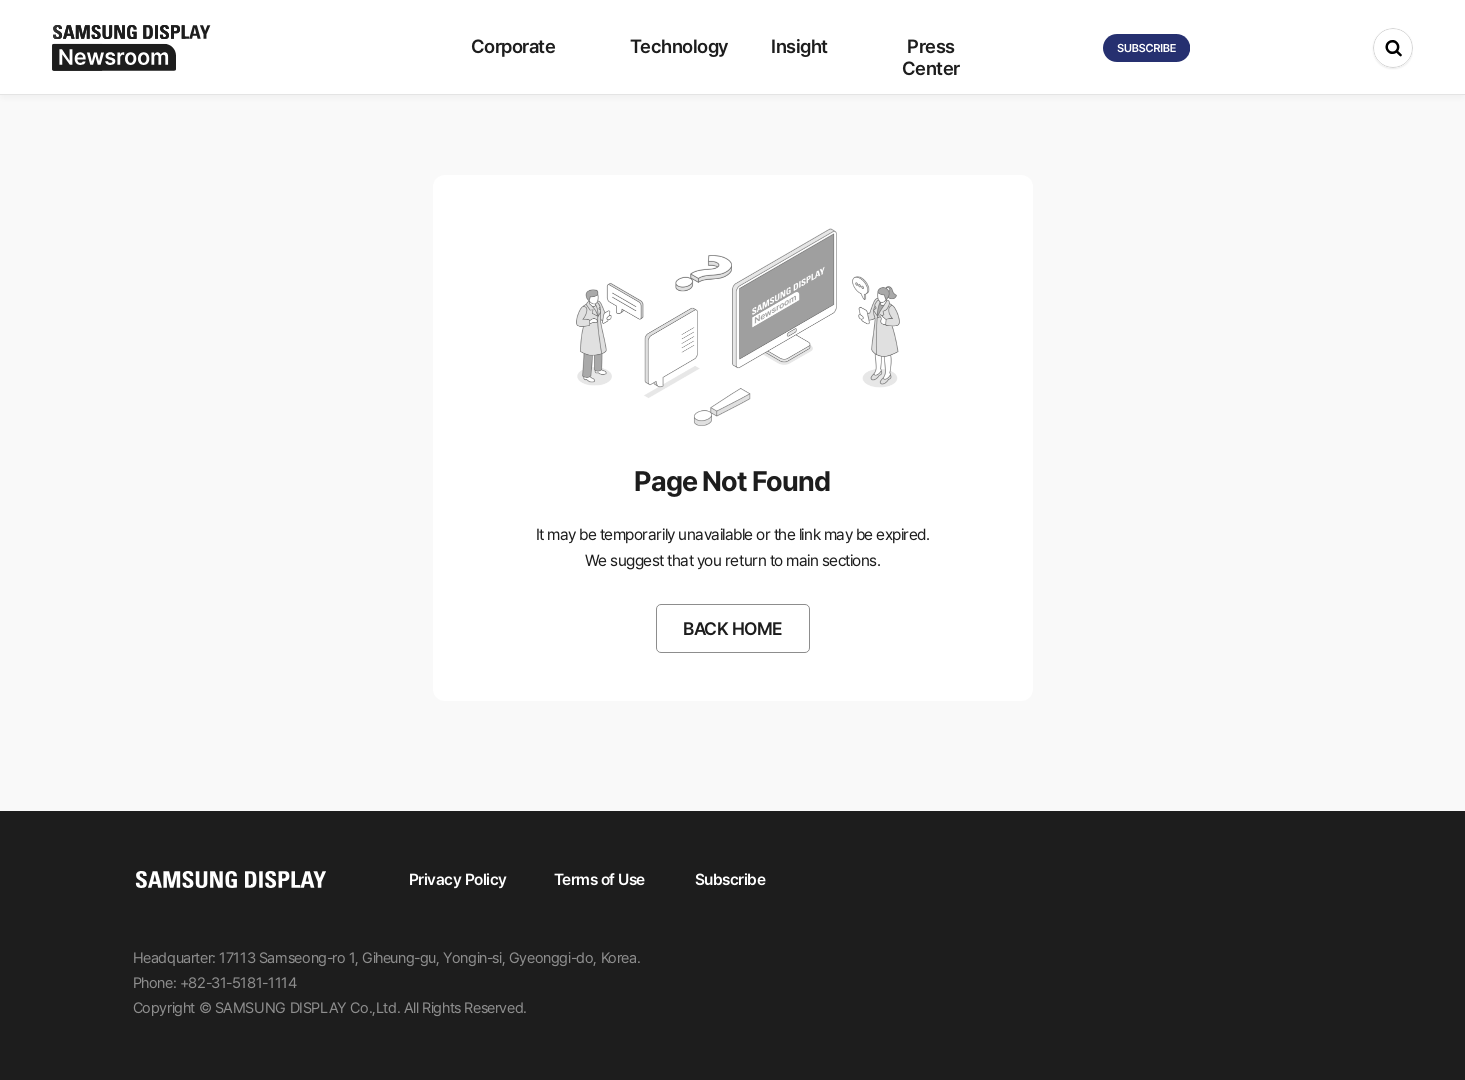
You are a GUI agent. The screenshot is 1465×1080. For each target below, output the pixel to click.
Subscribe (730, 879)
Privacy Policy (458, 879)
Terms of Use (599, 879)
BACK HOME (732, 628)
